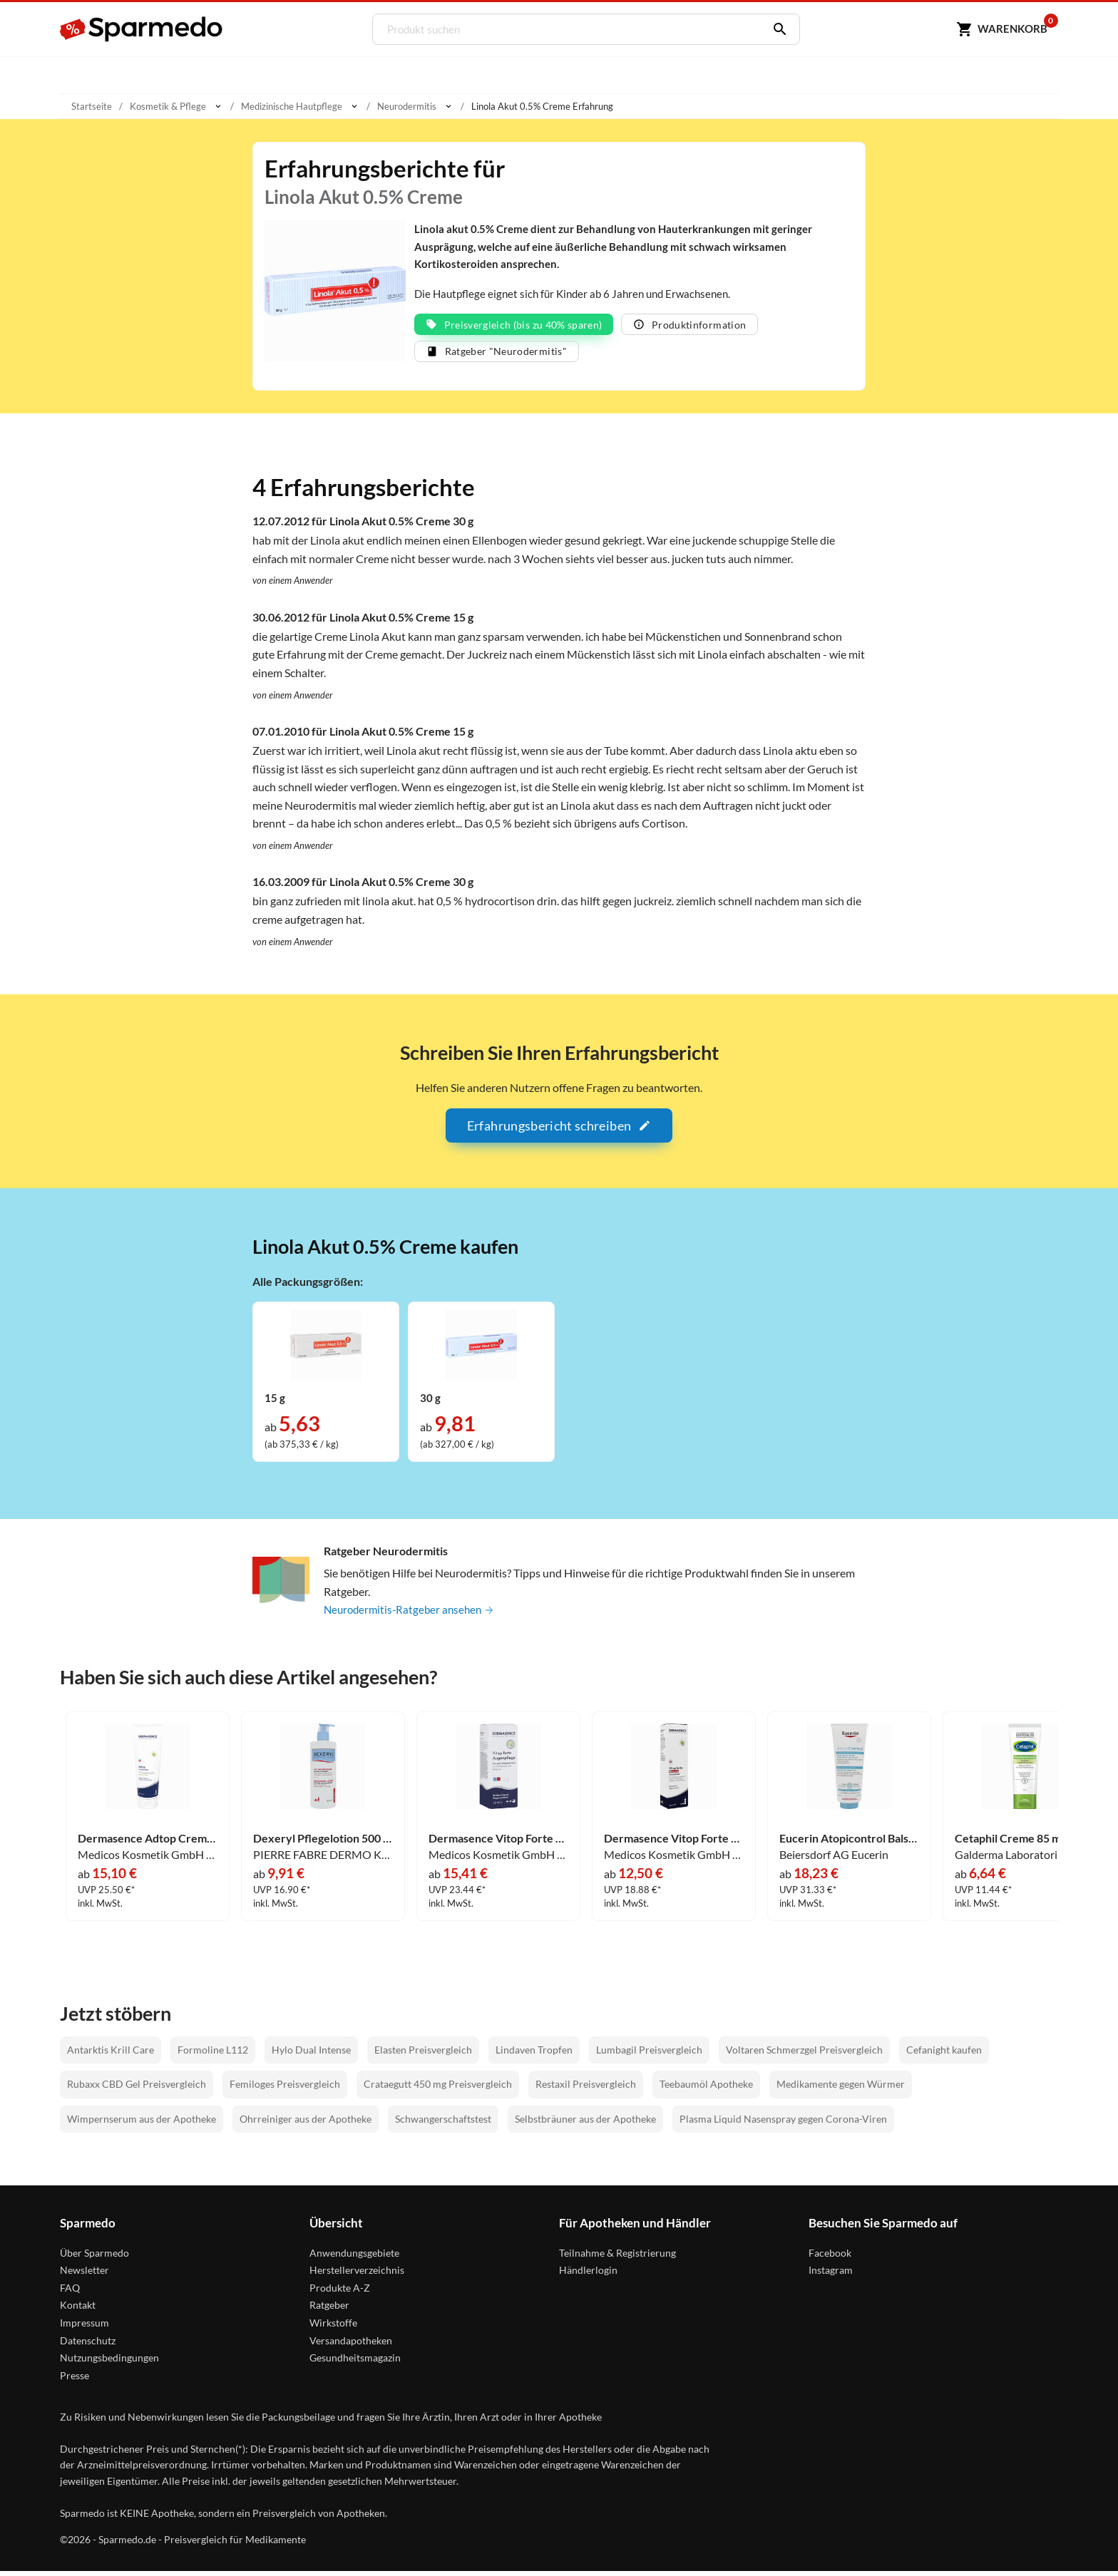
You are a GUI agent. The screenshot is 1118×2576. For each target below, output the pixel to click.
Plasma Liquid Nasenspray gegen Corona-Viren (783, 2124)
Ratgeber (329, 2310)
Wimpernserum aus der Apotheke (141, 2124)
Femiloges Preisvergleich (285, 2089)
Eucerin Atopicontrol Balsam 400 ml (849, 1843)
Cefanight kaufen (944, 2055)
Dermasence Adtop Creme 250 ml (147, 1843)
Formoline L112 (213, 2055)
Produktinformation (689, 328)
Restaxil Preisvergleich (585, 2089)
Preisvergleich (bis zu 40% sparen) (514, 328)
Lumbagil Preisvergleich (649, 2055)
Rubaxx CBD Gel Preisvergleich (136, 2089)
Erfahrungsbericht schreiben (559, 1130)
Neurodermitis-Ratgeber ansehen (413, 1614)
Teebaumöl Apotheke (706, 2089)
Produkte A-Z (339, 2292)
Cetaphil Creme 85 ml (1009, 1843)
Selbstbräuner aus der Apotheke (585, 2124)
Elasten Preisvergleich (423, 2055)
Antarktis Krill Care (110, 2055)
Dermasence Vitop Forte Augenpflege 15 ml (498, 1843)
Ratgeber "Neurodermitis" (496, 355)
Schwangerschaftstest (443, 2124)
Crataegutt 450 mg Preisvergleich (438, 2089)
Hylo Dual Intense (311, 2055)
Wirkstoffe (333, 2328)
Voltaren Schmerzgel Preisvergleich (804, 2055)
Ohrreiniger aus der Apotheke (305, 2124)
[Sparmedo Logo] (142, 29)
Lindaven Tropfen (534, 2055)
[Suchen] (774, 29)
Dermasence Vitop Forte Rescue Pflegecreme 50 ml (674, 1843)
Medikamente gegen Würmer (840, 2089)
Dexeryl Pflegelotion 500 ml (323, 1843)
